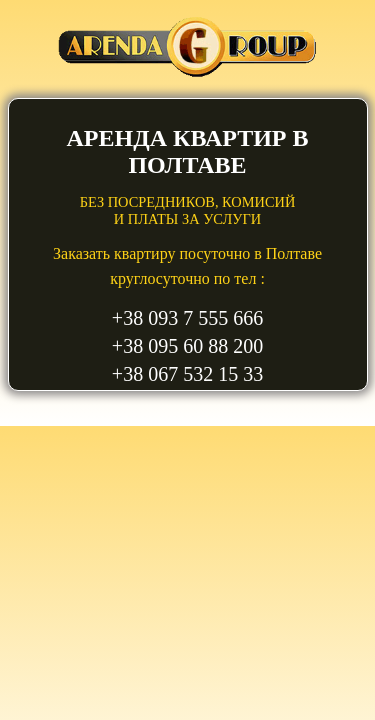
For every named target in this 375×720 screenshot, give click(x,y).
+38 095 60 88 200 (187, 346)
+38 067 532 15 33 (187, 374)
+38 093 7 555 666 (187, 318)
